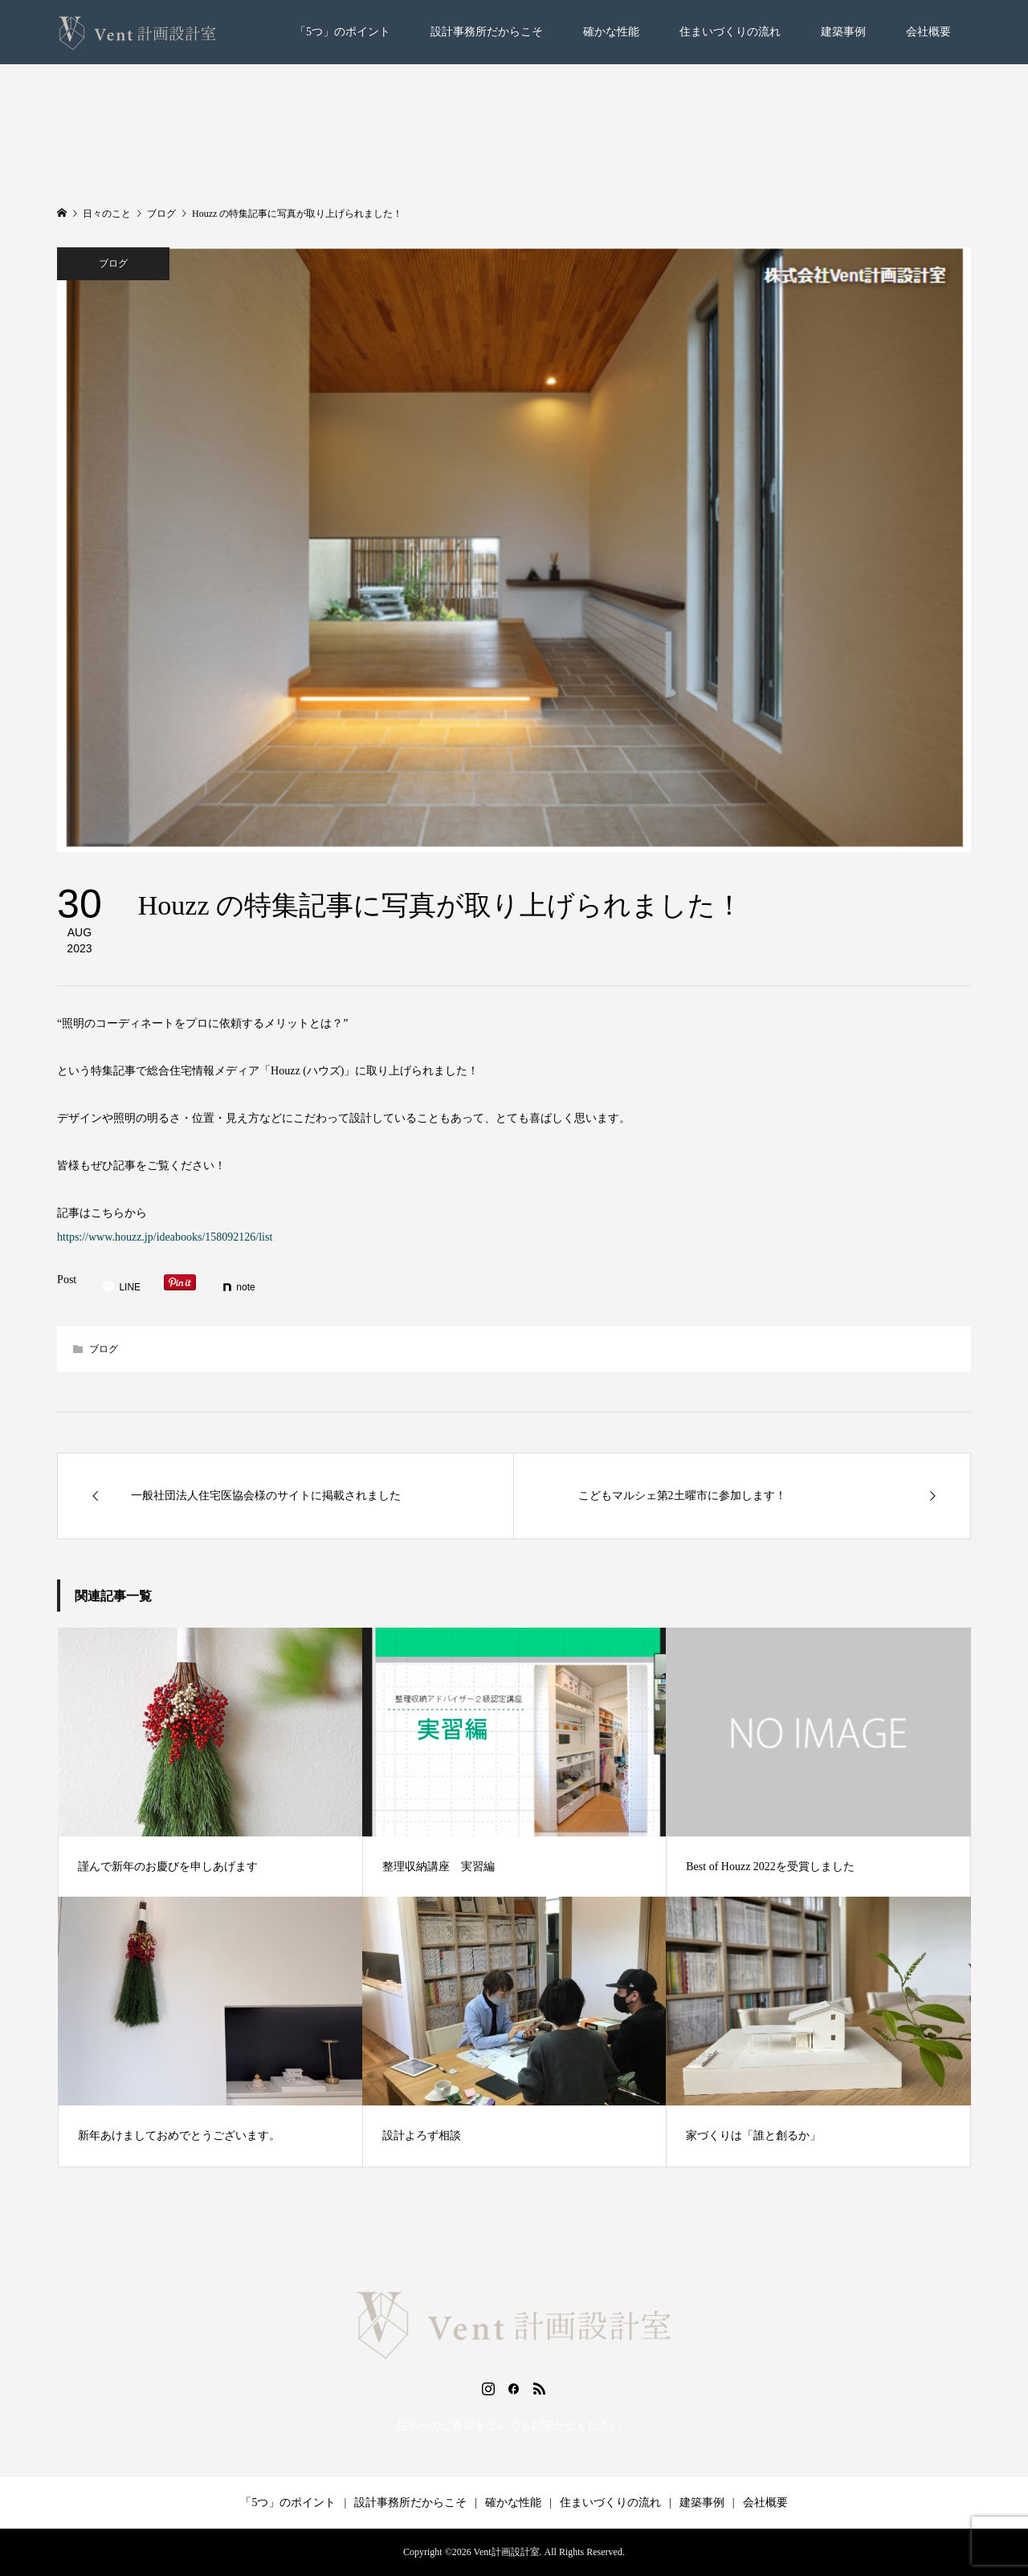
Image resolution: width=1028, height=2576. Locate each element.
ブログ (113, 263)
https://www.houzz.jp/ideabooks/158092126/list (164, 1237)
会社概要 (928, 32)
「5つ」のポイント (342, 32)
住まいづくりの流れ (730, 32)
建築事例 (843, 32)
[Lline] (121, 1287)
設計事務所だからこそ (486, 32)
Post (66, 1280)
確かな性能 (611, 32)
